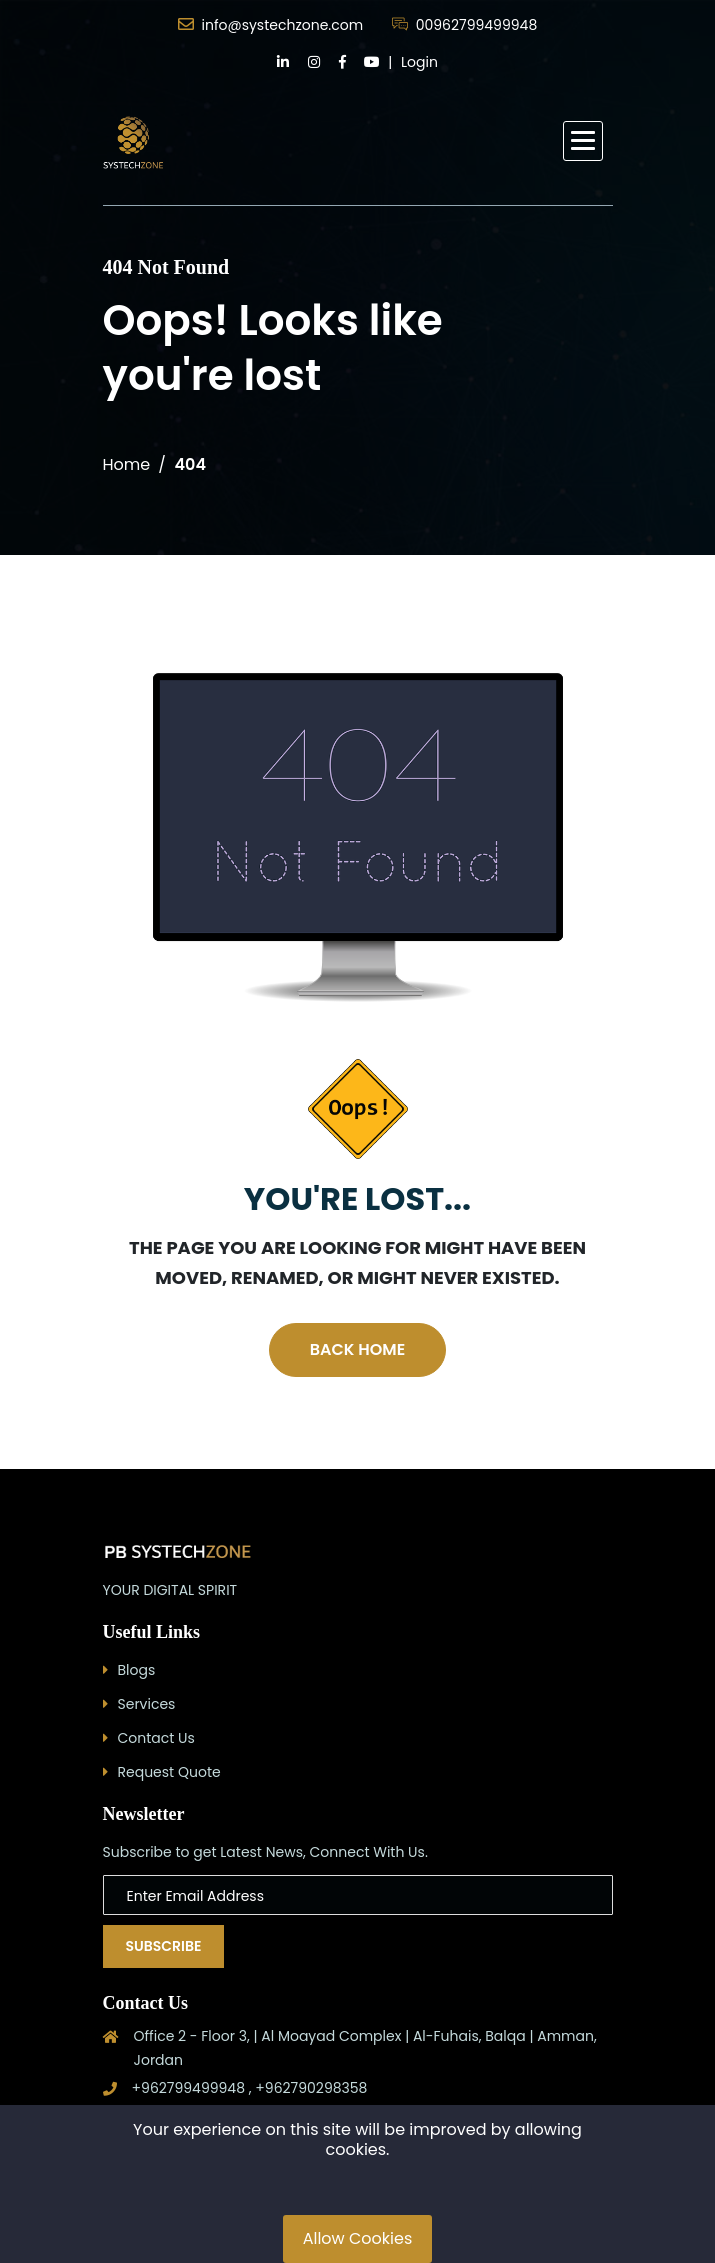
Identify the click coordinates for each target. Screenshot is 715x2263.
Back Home (357, 1349)
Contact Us (156, 1738)
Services (147, 1704)
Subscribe (164, 1946)
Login (419, 62)
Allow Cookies (358, 2238)
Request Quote (169, 1772)
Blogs (137, 1670)
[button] (583, 141)
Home (127, 464)
